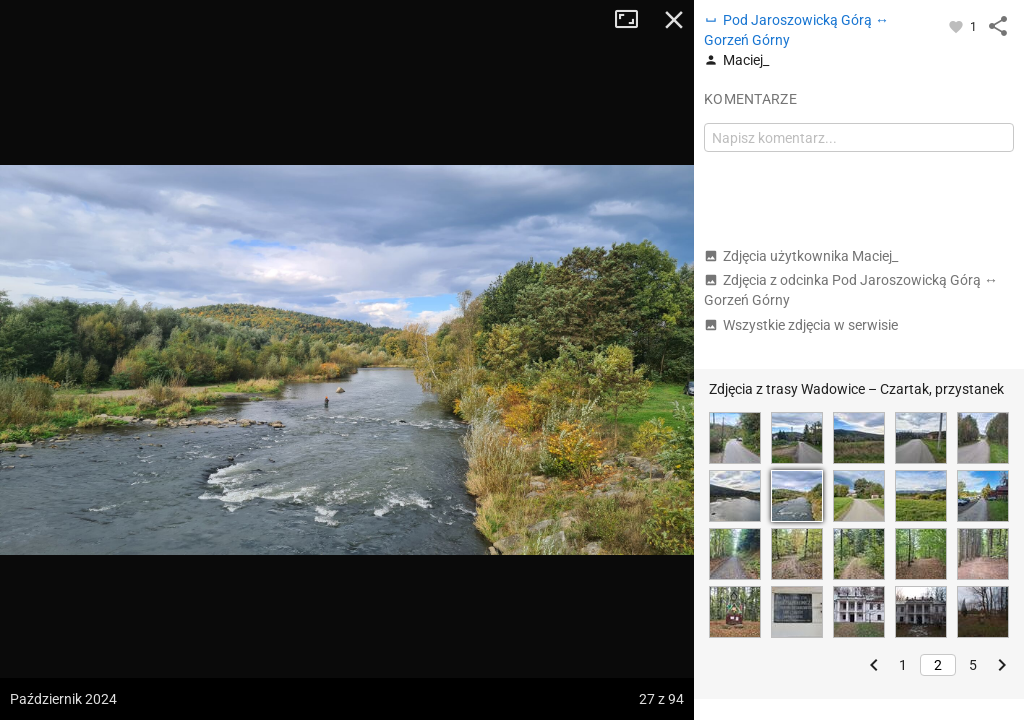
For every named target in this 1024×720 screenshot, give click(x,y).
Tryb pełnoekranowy (634, 20)
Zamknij (674, 20)
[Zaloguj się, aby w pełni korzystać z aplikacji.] (957, 26)
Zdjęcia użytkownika (801, 256)
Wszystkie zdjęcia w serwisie (801, 325)
